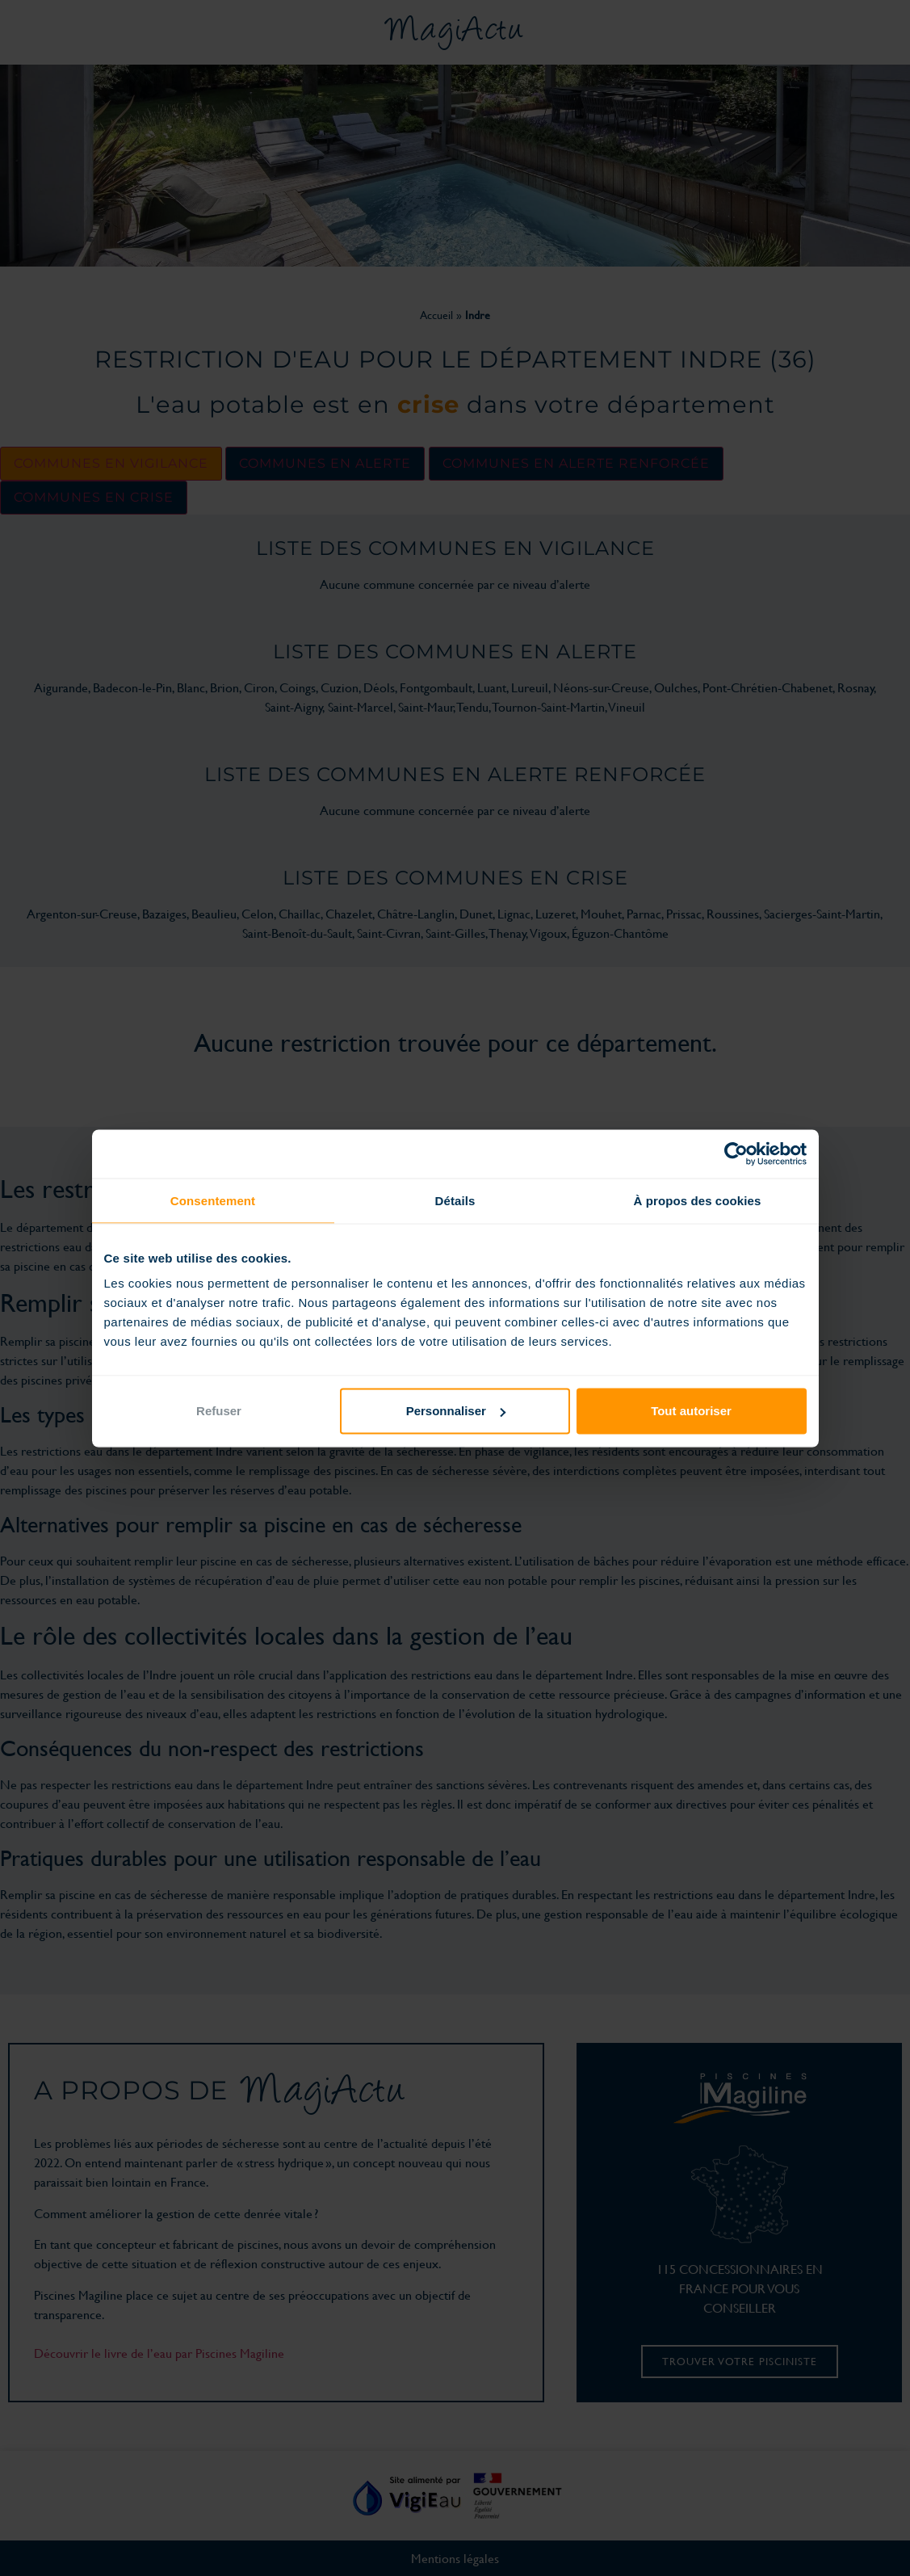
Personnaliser (455, 1411)
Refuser (218, 1411)
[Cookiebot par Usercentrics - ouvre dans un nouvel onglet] (736, 1153)
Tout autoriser (691, 1411)
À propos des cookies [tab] (697, 1200)
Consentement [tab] (212, 1200)
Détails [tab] (455, 1200)
